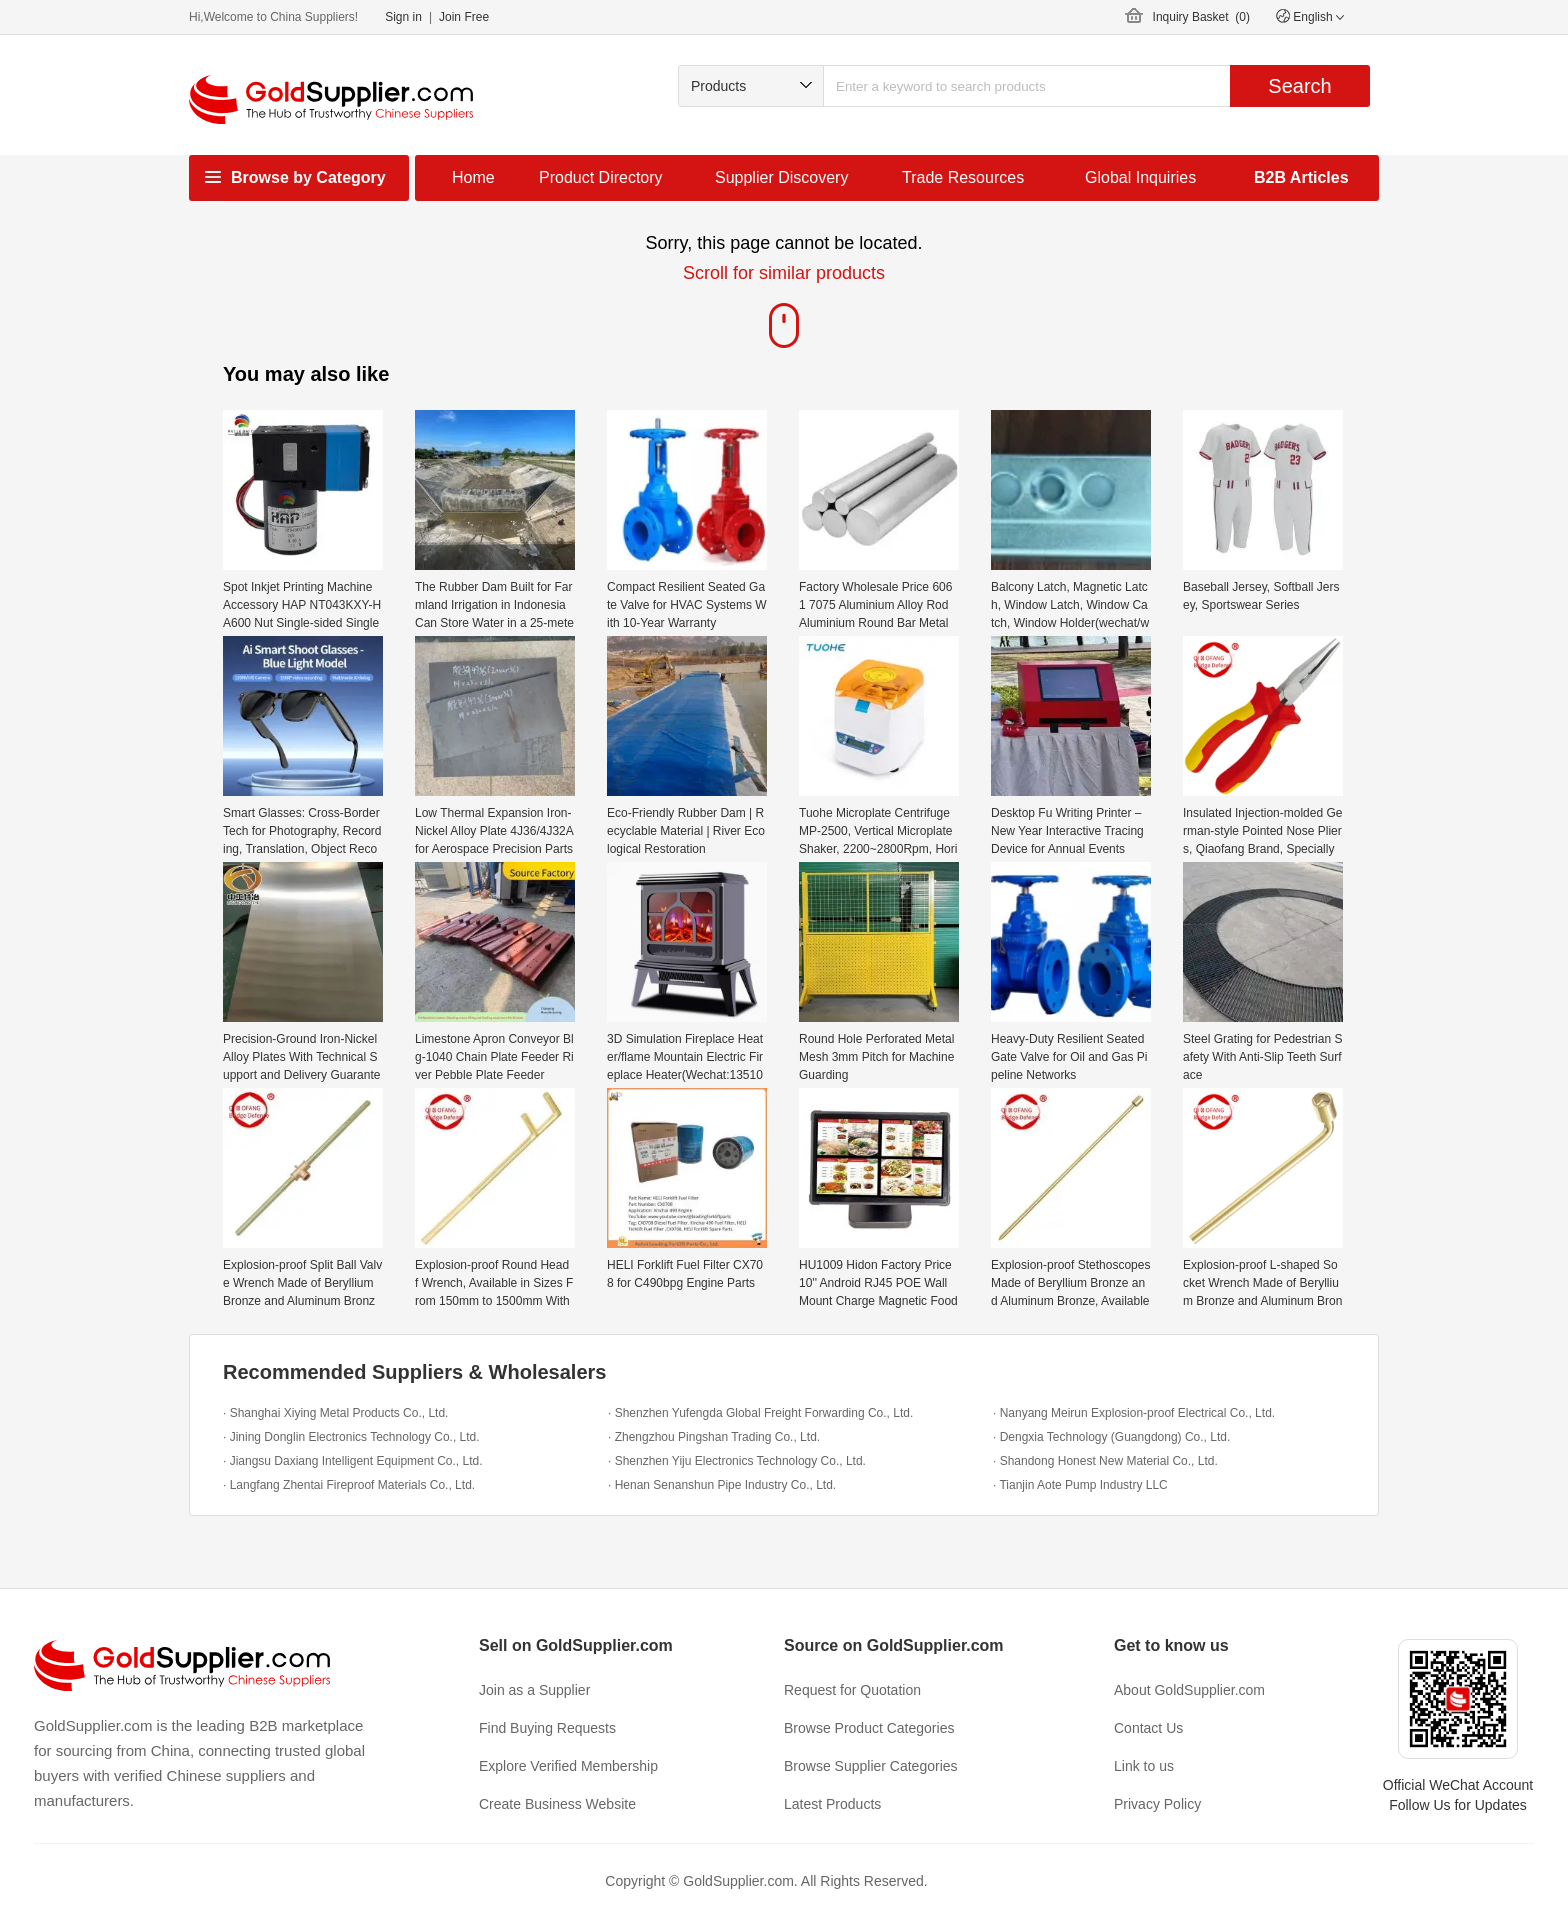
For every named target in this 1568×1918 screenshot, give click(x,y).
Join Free (464, 17)
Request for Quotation (852, 1690)
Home (473, 177)
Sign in (403, 17)
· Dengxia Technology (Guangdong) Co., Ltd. (1111, 1437)
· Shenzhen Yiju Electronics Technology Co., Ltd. (737, 1461)
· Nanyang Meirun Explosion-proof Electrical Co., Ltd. (1134, 1413)
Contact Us (1148, 1728)
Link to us (1144, 1766)
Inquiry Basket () (1201, 17)
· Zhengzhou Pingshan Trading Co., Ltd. (714, 1437)
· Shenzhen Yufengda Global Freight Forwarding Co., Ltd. (760, 1413)
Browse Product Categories (869, 1728)
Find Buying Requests (547, 1728)
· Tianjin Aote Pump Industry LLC (1080, 1485)
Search (1299, 86)
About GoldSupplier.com (1189, 1690)
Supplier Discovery (781, 177)
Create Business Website (557, 1804)
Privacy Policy (1157, 1804)
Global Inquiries (1140, 177)
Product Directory (601, 177)
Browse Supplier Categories (871, 1766)
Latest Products (832, 1804)
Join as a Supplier (534, 1690)
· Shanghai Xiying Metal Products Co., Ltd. (335, 1413)
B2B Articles (1301, 177)
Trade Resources (963, 177)
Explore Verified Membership (568, 1766)
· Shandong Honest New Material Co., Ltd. (1105, 1461)
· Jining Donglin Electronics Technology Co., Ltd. (351, 1437)
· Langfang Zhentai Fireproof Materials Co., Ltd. (349, 1485)
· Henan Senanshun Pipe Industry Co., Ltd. (722, 1485)
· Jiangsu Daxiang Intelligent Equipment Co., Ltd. (353, 1461)
